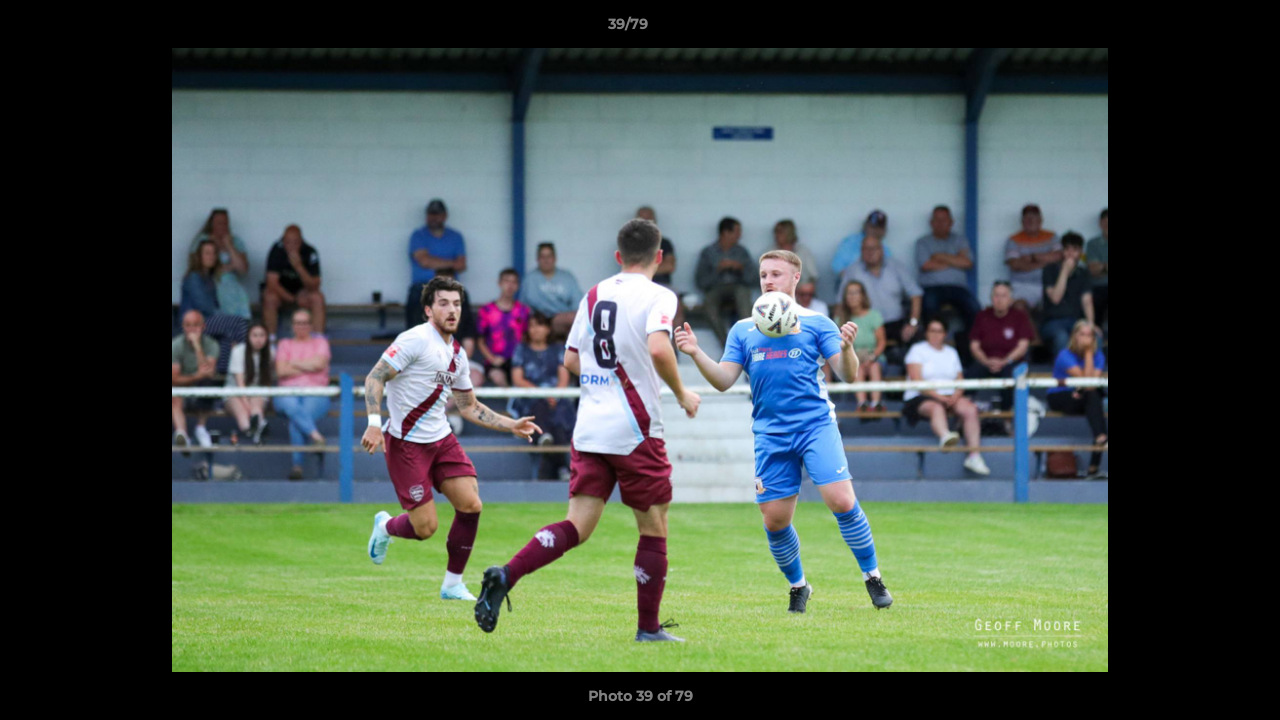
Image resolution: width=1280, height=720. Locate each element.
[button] (1196, 29)
